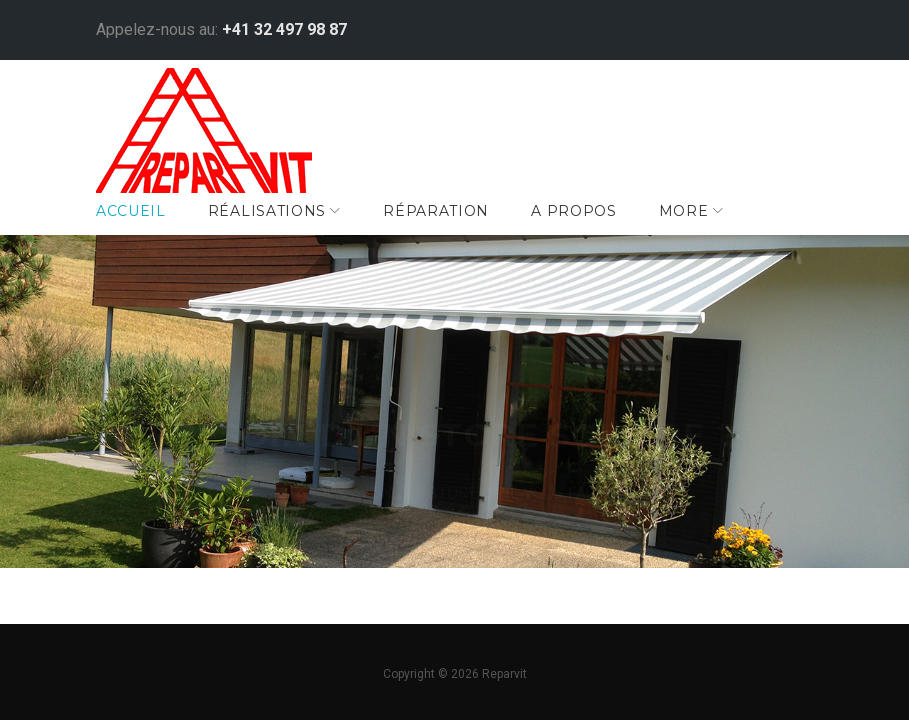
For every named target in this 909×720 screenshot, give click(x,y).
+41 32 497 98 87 (298, 25)
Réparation (450, 229)
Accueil (145, 229)
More (697, 229)
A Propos (588, 229)
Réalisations (280, 229)
